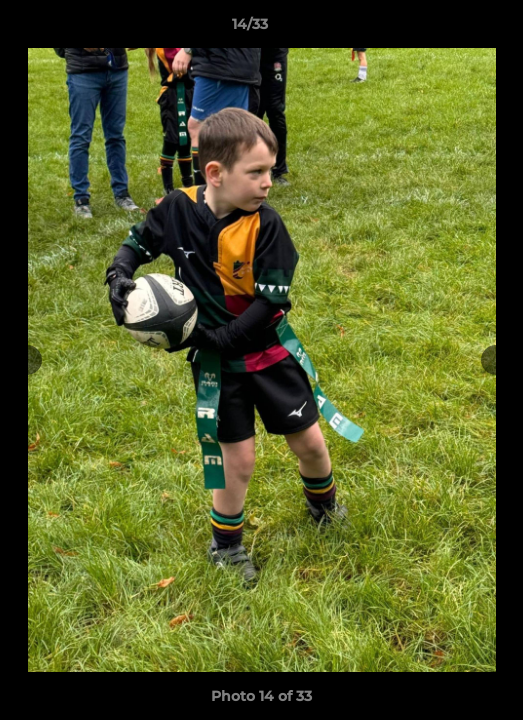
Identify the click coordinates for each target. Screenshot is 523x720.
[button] (451, 29)
